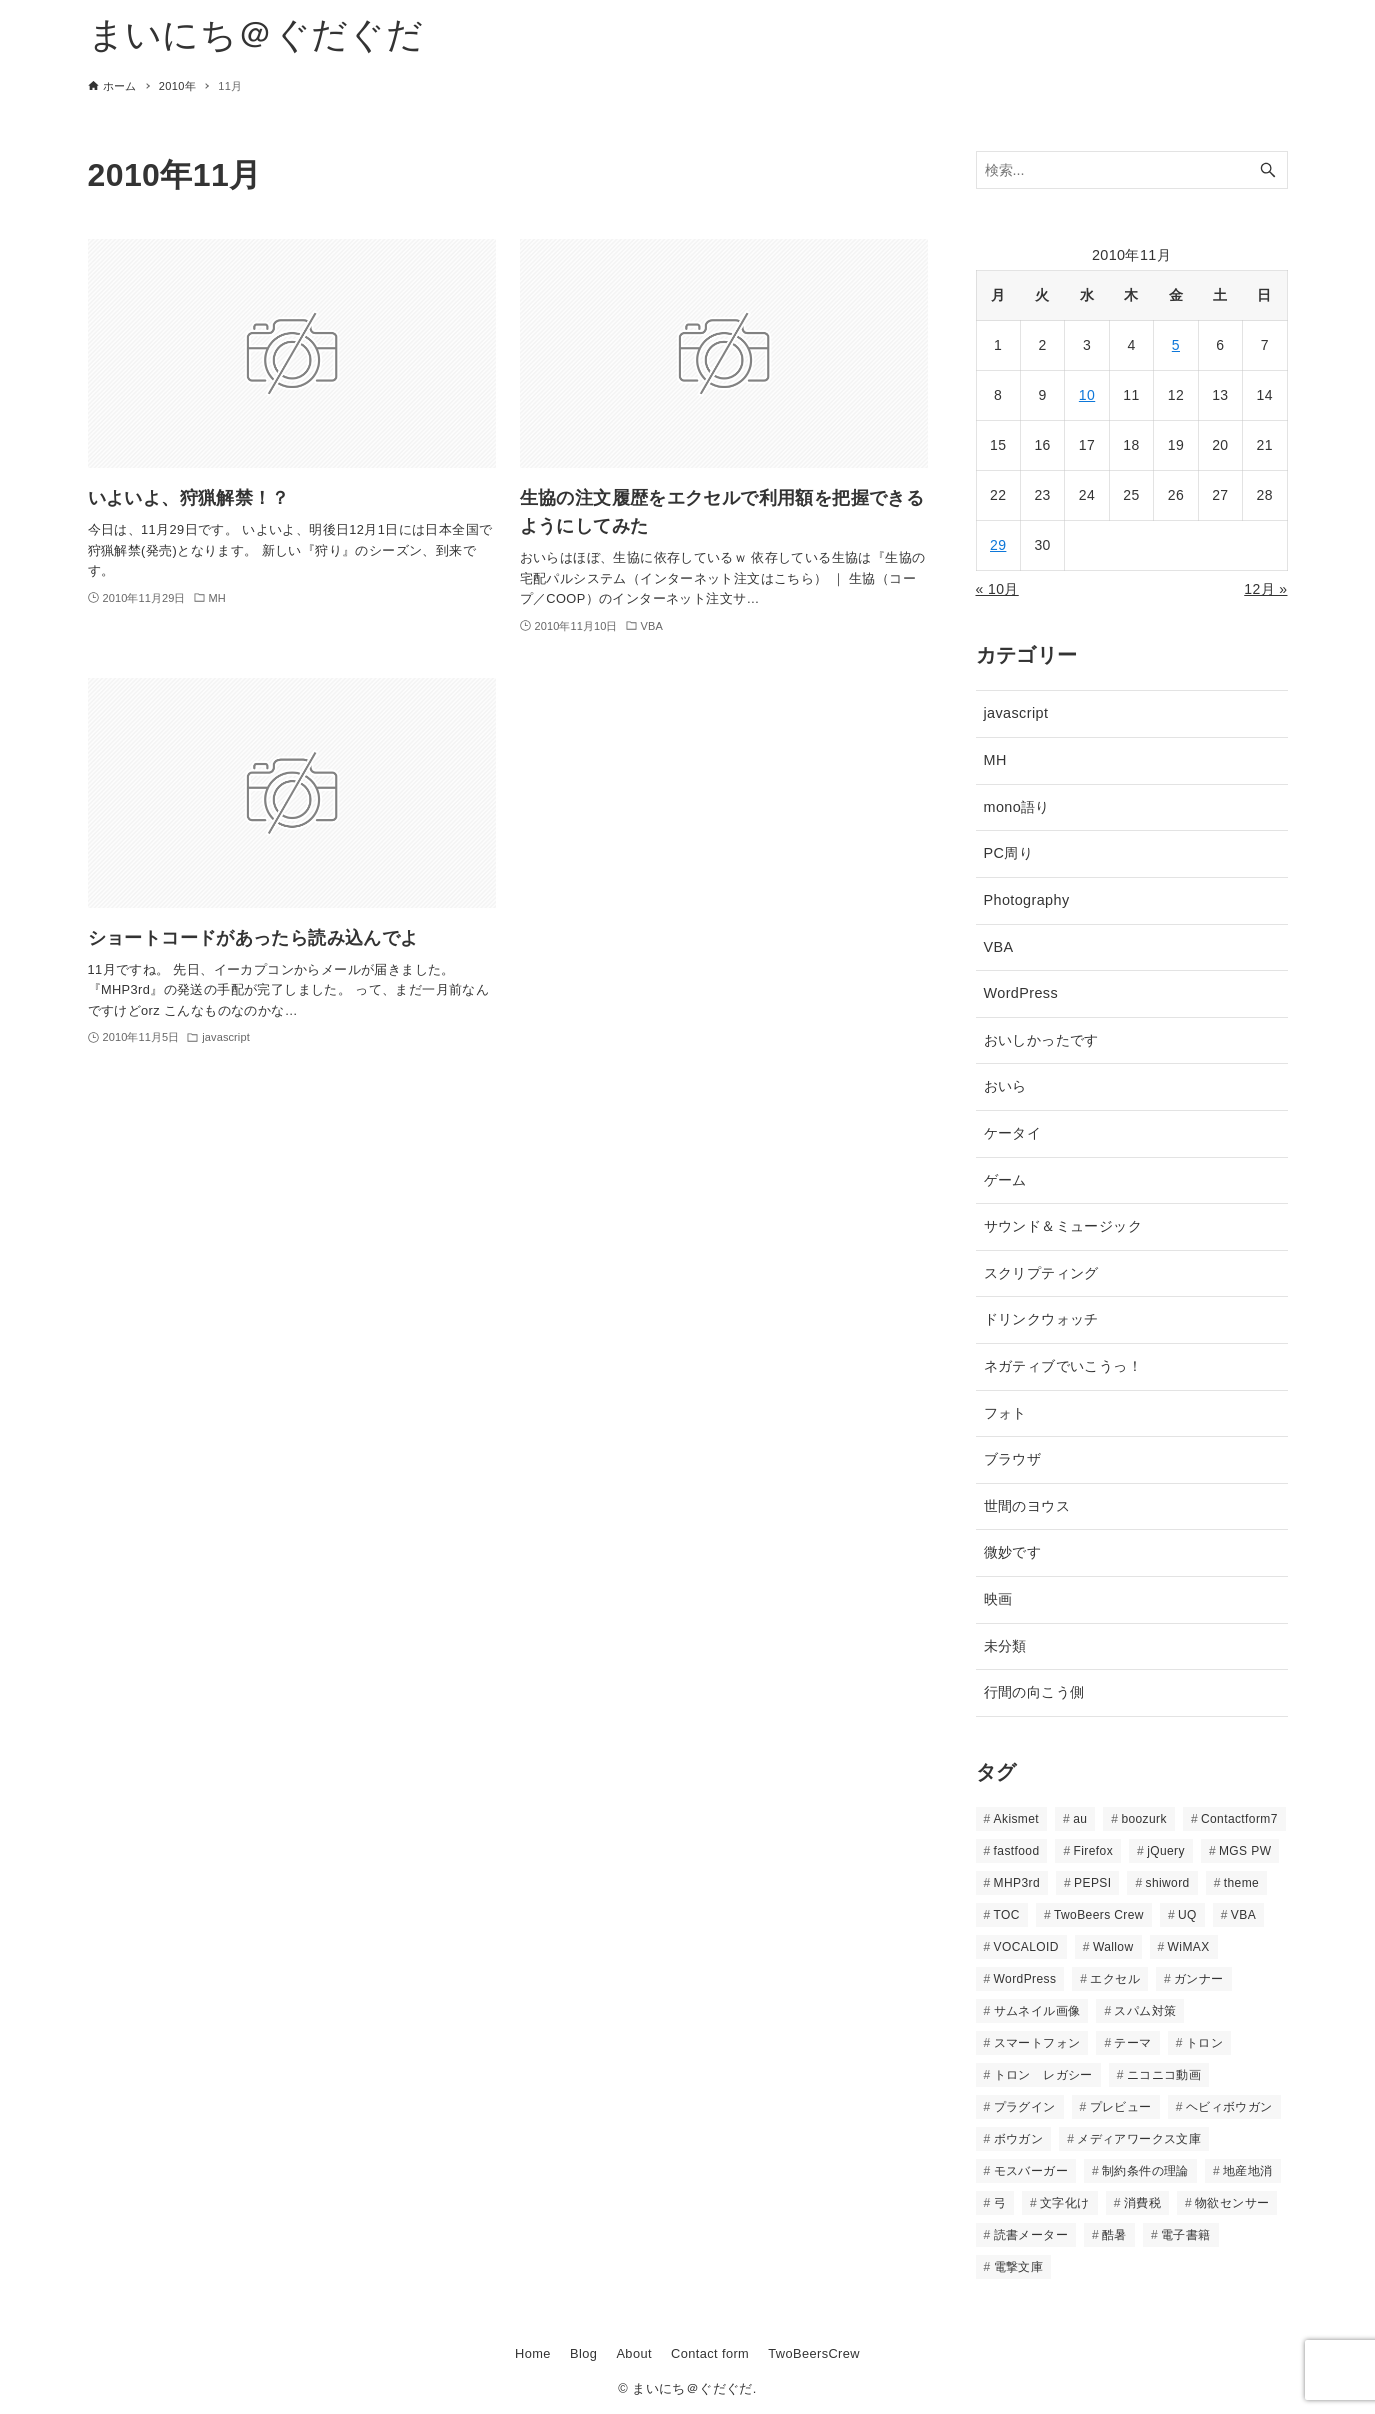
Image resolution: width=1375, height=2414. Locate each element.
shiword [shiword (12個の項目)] (1168, 1883)
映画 (998, 1599)
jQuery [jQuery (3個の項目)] (1166, 1851)
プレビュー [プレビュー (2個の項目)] (1121, 2107)
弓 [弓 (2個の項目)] (1000, 2203)
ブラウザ (1013, 1459)
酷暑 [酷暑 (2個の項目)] (1114, 2235)
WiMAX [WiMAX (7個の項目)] (1189, 1947)
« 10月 (997, 589)
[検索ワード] (1132, 170)
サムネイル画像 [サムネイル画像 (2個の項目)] (1037, 2011)
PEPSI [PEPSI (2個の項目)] (1092, 1883)
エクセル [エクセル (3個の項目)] (1115, 1979)
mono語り (1017, 807)
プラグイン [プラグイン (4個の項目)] (1025, 2107)
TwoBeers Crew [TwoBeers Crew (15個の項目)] (1099, 1915)
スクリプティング (1041, 1273)
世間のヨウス (1027, 1506)
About (633, 2353)
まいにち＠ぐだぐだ (256, 34)
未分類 (1005, 1646)
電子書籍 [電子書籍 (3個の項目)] (1186, 2235)
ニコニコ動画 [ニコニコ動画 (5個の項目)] (1164, 2075)
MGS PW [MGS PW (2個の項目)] (1245, 1851)
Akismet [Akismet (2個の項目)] (1016, 1819)
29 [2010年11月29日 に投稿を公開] (998, 545)
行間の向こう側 (1034, 1692)
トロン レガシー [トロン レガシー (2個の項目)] (1043, 2075)
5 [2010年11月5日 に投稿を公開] (1176, 345)
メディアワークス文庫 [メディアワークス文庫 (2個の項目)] (1139, 2139)
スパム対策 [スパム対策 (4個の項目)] (1145, 2011)
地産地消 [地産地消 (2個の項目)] (1248, 2171)
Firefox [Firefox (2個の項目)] (1093, 1851)
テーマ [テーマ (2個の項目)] (1132, 2043)
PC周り (1009, 853)
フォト (1005, 1413)
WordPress (1021, 993)
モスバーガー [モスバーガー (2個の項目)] (1031, 2171)
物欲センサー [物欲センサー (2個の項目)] (1232, 2203)
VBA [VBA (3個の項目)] (1243, 1915)
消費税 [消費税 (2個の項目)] (1142, 2203)
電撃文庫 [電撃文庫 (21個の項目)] (1019, 2267)
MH (995, 760)
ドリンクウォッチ (1041, 1319)
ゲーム (1005, 1180)
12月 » (1265, 589)
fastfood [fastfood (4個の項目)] (1017, 1851)
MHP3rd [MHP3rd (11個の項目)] (1017, 1883)
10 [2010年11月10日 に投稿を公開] (1087, 395)
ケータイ (1013, 1133)
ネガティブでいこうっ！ (1063, 1366)
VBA (999, 947)
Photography (1027, 900)
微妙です (1013, 1552)
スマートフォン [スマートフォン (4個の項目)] (1037, 2043)
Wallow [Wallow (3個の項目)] (1113, 1947)
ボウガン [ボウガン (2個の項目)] (1019, 2139)
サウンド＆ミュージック (1063, 1226)
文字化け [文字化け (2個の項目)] (1065, 2203)
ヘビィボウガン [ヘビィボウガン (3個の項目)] (1229, 2107)
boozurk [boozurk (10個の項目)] (1144, 1819)
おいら (1005, 1086)
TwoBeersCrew (814, 2353)
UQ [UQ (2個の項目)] (1187, 1915)
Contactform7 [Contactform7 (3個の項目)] (1239, 1819)
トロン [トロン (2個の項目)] (1204, 2043)
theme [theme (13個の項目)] (1241, 1883)
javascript (1016, 713)
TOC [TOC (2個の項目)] (1007, 1915)
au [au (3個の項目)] (1080, 1819)
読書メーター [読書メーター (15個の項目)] (1031, 2235)
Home (533, 2353)
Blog (583, 2353)
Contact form (710, 2353)
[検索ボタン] (1268, 170)
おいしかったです (1041, 1040)
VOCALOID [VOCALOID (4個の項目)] (1026, 1947)
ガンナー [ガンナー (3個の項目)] (1199, 1979)
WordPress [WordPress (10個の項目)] (1025, 1979)
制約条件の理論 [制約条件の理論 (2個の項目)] (1145, 2171)
